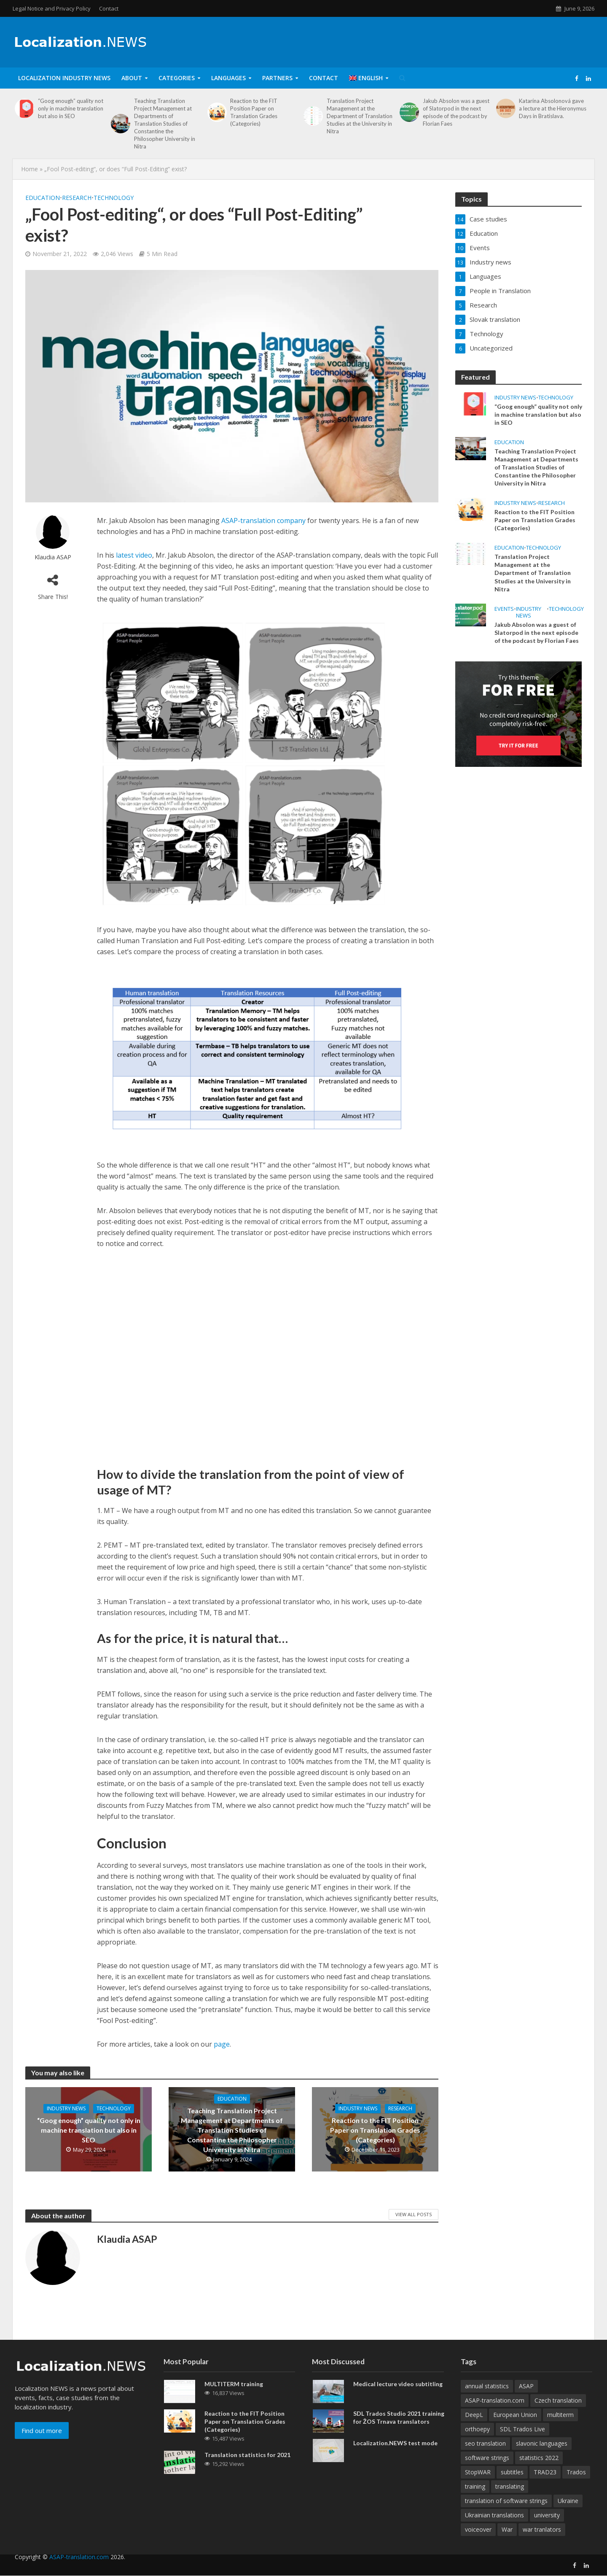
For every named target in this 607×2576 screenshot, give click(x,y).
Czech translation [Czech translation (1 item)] (558, 2413)
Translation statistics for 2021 (247, 2467)
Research (76, 198)
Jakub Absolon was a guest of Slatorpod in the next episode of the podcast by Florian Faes (456, 112)
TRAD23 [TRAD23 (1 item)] (545, 2485)
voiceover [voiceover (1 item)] (478, 2542)
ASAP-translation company (263, 520)
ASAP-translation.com (79, 2570)
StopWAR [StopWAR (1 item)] (478, 2485)
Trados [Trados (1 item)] (576, 2485)
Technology (114, 198)
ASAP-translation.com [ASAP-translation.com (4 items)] (494, 2413)
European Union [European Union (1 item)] (515, 2428)
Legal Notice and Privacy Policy (52, 8)
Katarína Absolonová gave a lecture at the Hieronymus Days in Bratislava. (552, 108)
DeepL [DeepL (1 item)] (474, 2428)
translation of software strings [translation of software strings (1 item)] (506, 2514)
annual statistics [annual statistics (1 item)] (487, 2399)
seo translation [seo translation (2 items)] (485, 2456)
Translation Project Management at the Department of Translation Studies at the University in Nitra (359, 116)
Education (42, 198)
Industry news (66, 2108)
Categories (176, 78)
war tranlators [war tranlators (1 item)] (542, 2542)
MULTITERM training (233, 2397)
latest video (134, 555)
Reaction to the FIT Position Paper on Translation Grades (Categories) (253, 112)
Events (504, 608)
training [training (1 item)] (475, 2499)
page (222, 2044)
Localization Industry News (64, 78)
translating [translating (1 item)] (509, 2499)
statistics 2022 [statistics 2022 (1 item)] (539, 2471)
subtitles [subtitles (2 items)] (512, 2485)
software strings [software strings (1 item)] (487, 2471)
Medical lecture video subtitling (398, 2397)
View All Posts (413, 2214)
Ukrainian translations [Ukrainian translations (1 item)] (494, 2528)
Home (29, 169)
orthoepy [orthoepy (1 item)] (477, 2442)
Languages (228, 78)
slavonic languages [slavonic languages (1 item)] (541, 2456)
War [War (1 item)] (507, 2542)
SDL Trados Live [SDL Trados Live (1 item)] (522, 2442)
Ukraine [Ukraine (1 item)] (568, 2514)
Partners (277, 78)
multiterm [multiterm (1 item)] (560, 2428)
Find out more (41, 2443)
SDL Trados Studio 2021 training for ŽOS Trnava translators (398, 2430)
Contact (108, 8)
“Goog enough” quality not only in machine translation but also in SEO (70, 108)
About (131, 78)
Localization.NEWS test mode (395, 2456)
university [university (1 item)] (547, 2528)
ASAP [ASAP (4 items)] (526, 2399)
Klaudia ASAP (53, 557)
